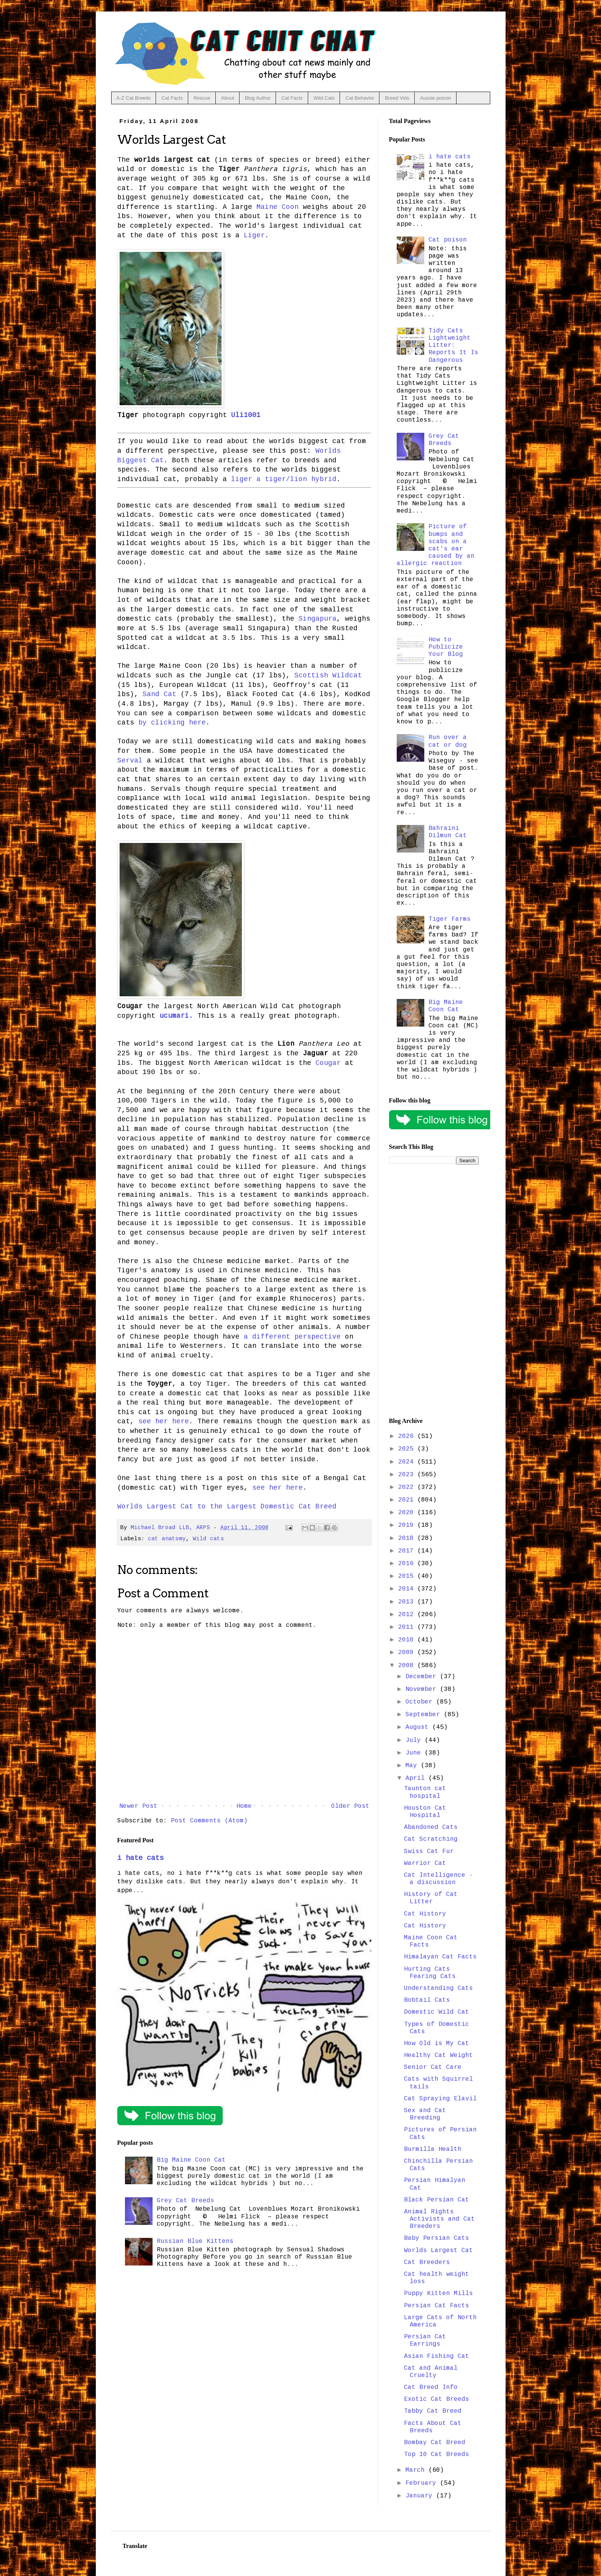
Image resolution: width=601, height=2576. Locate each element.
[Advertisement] (434, 1291)
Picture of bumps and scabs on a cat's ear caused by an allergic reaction (436, 545)
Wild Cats (324, 98)
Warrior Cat (425, 1863)
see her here (163, 1421)
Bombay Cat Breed (434, 2442)
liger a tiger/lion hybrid (284, 479)
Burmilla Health (432, 2149)
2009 (407, 1652)
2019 (407, 1525)
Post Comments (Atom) (209, 1820)
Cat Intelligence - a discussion (438, 1879)
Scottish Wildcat (328, 675)
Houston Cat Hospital (425, 1812)
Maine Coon (277, 207)
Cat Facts (172, 98)
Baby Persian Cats (436, 2238)
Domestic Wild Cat (436, 2012)
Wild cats (208, 1539)
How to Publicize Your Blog (446, 647)
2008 (407, 1665)
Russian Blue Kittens (195, 2241)
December (423, 1676)
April (417, 1778)
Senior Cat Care (432, 2067)
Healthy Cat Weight (438, 2055)
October (421, 1702)
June (415, 1753)
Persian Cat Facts (436, 2305)
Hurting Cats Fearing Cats (430, 1973)
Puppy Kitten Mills (438, 2293)
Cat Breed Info (431, 2387)
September (425, 1714)
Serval (130, 760)
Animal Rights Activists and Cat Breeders (439, 2219)
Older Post (350, 1806)
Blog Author (258, 98)
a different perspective (292, 1337)
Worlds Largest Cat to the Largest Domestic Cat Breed (227, 1506)
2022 (407, 1487)
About (227, 98)
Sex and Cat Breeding (425, 2114)
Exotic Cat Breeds (436, 2399)
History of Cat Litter (431, 1898)
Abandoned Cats (431, 1827)
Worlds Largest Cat (438, 2250)
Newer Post (138, 1806)
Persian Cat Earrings (425, 2340)
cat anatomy (167, 1539)
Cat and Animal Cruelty (431, 2372)
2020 (407, 1512)
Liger (254, 235)
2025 (407, 1449)
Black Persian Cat (436, 2199)
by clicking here (172, 722)
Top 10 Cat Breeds (436, 2454)
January (421, 2495)
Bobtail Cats (427, 2000)
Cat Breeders (427, 2262)
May (413, 1765)
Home (244, 1806)
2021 (407, 1500)
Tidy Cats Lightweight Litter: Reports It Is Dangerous (453, 345)
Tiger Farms (450, 919)
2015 (407, 1576)
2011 (407, 1627)
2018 (407, 1538)
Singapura (318, 619)
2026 (407, 1436)
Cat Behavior (359, 98)
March (417, 2470)
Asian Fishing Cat (436, 2356)
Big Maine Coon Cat (191, 2160)
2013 (407, 1601)
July (415, 1740)
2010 (407, 1639)
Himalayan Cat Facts (440, 1956)
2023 (407, 1474)
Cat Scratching (431, 1839)
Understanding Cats (438, 1988)
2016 (407, 1563)
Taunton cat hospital (425, 1792)
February (423, 2483)
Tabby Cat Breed (432, 2411)
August (419, 1727)
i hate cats (140, 1858)
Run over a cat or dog (448, 741)
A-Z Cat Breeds (134, 98)
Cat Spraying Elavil (440, 2098)
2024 (407, 1462)
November (423, 1689)
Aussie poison (435, 98)
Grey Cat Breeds (185, 2200)
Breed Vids (397, 98)
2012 (407, 1614)
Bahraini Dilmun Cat (448, 832)
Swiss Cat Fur (429, 1851)
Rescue (202, 98)
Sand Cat (159, 694)
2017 (407, 1551)
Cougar (328, 1063)
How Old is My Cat (436, 2043)
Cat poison (448, 240)
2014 (407, 1588)
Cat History (425, 1914)
